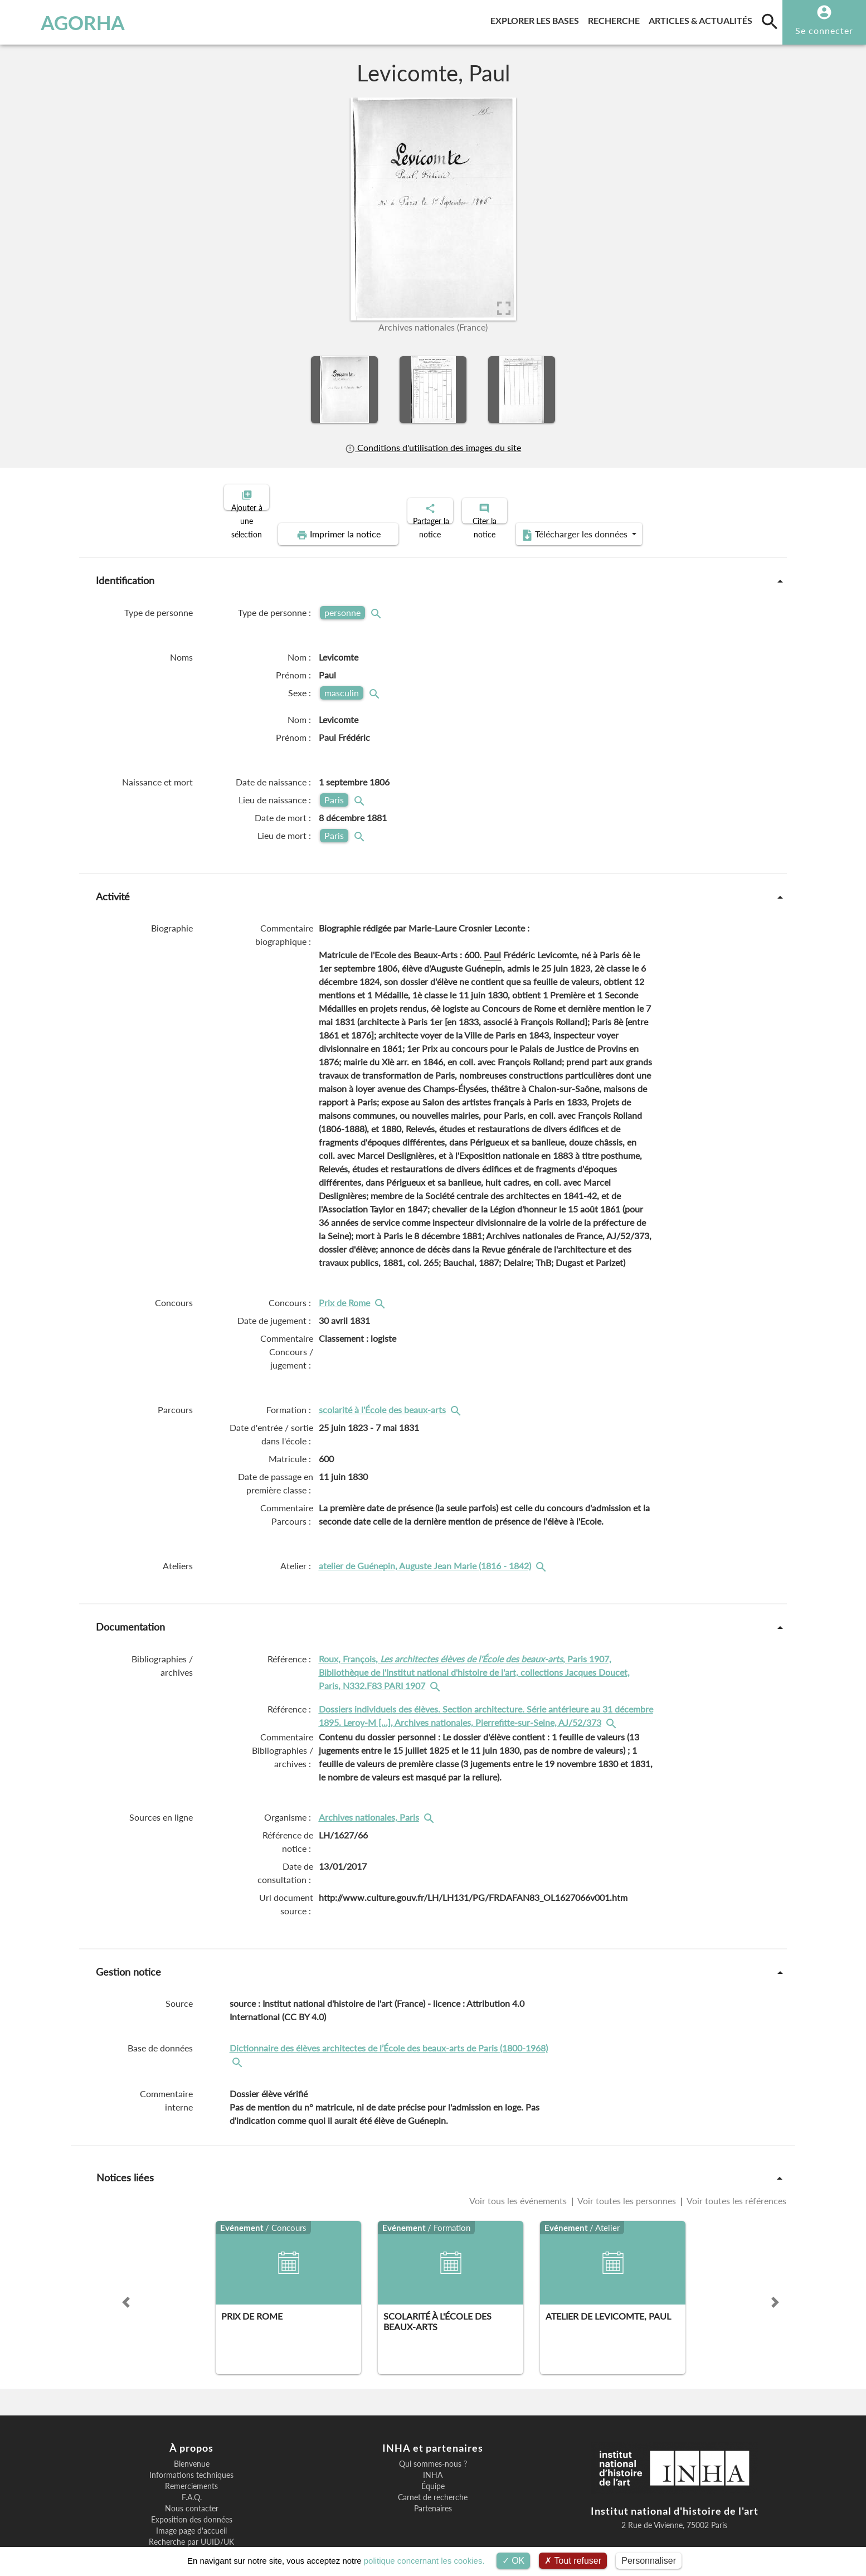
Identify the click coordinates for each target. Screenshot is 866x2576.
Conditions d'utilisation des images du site (433, 447)
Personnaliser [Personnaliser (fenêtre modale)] (648, 2560)
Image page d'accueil (191, 2492)
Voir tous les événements (519, 2162)
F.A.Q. (192, 2459)
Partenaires (433, 2470)
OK (513, 2560)
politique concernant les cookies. (424, 2560)
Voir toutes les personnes (627, 2162)
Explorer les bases (536, 19)
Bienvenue (192, 2425)
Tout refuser (572, 2560)
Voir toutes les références (735, 2162)
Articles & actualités (703, 19)
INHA (432, 2436)
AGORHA (68, 22)
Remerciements (191, 2448)
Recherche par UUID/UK (191, 2503)
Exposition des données (191, 2481)
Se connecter (824, 30)
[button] (126, 2264)
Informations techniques (191, 2436)
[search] (769, 21)
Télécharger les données (688, 496)
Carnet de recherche (433, 2459)
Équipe (433, 2448)
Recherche (616, 19)
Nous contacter (191, 2470)
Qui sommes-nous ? (433, 2425)
